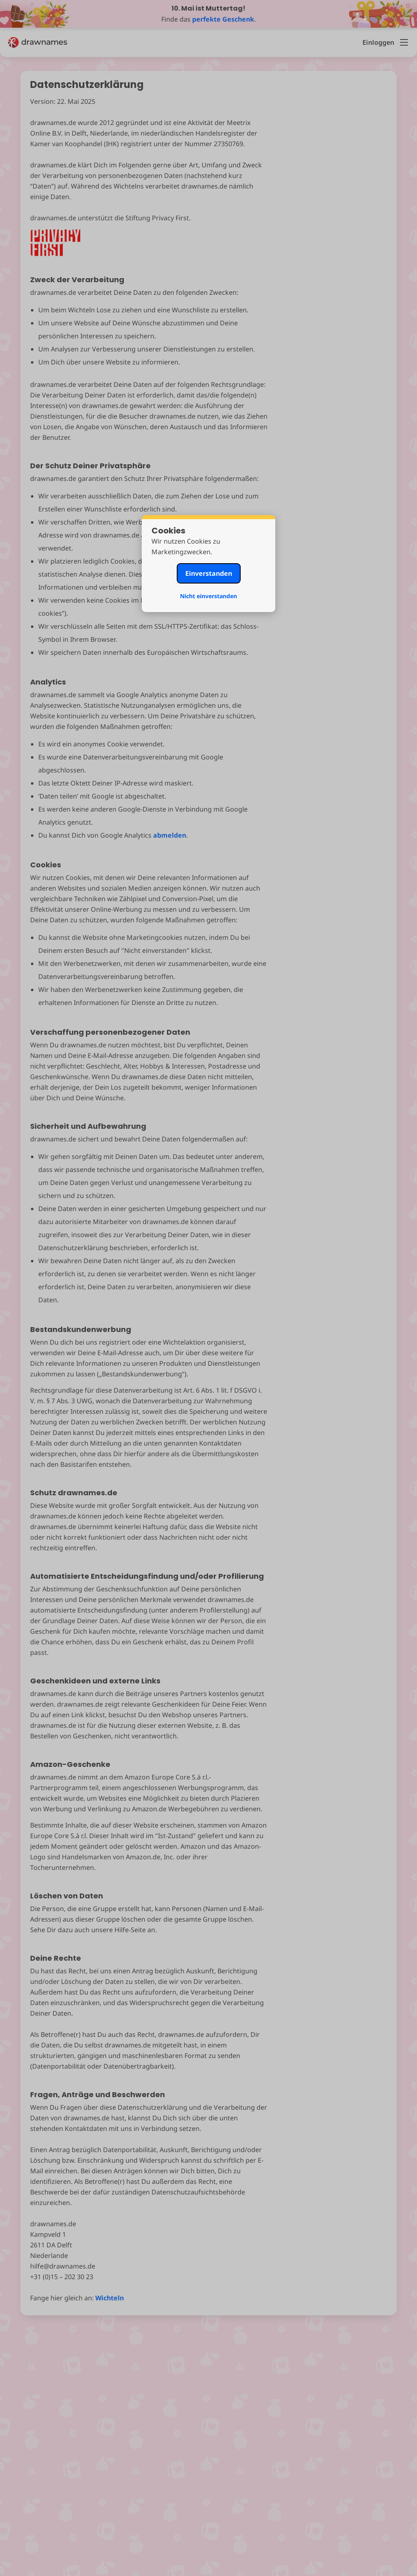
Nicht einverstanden (208, 596)
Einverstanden (208, 573)
